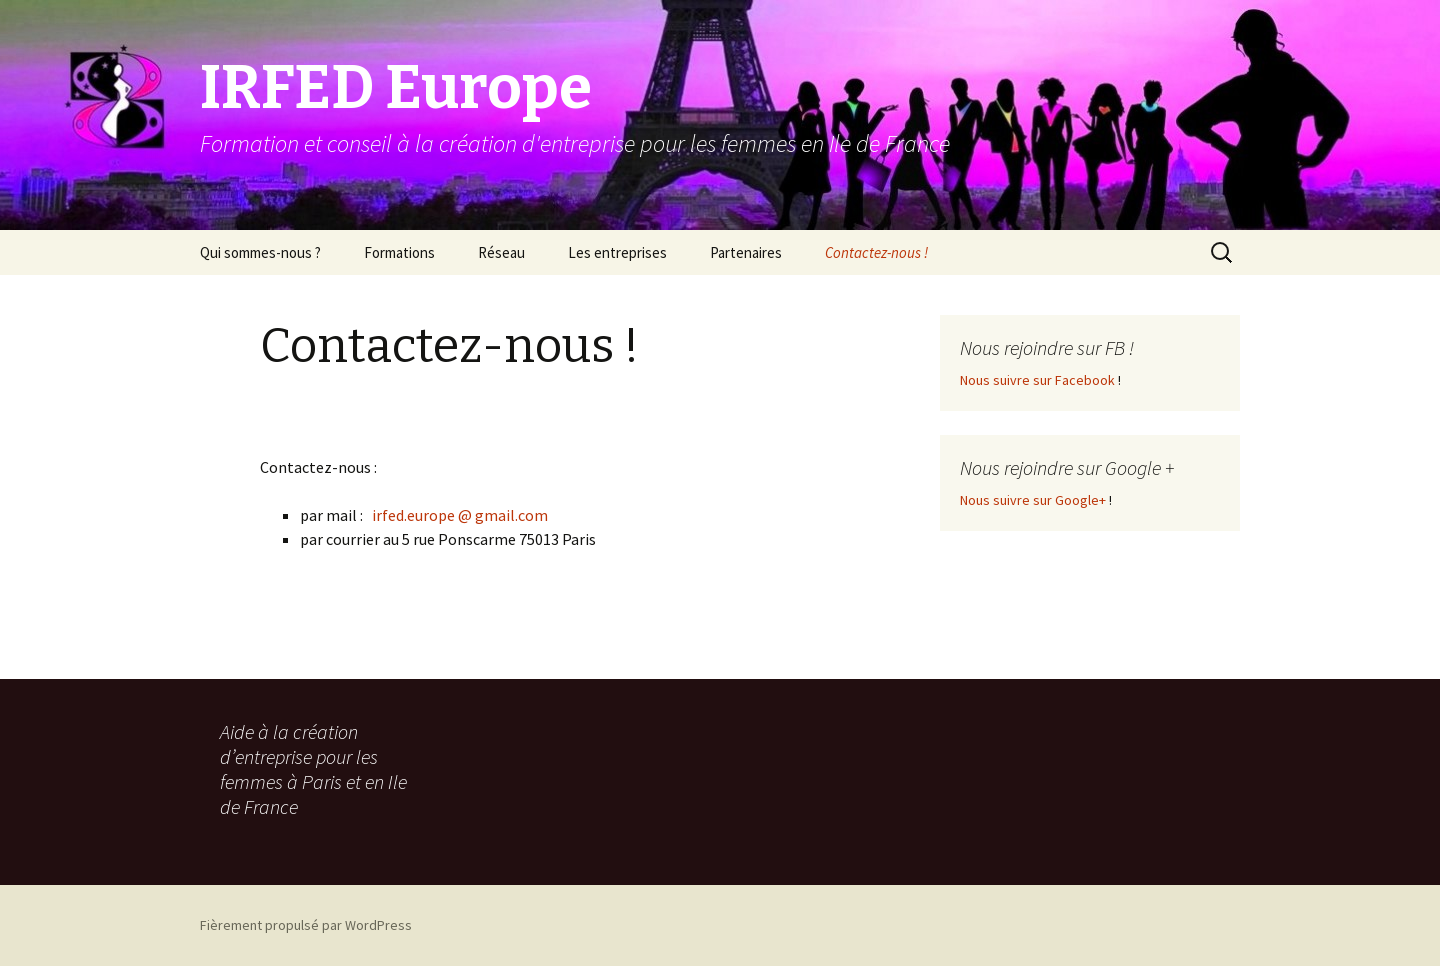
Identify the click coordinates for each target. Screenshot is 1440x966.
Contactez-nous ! (876, 252)
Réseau (501, 252)
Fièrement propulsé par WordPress (306, 925)
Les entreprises (617, 252)
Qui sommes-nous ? (260, 252)
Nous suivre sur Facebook (1037, 380)
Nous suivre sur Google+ (1033, 500)
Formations (399, 252)
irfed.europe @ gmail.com (460, 515)
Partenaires (746, 252)
